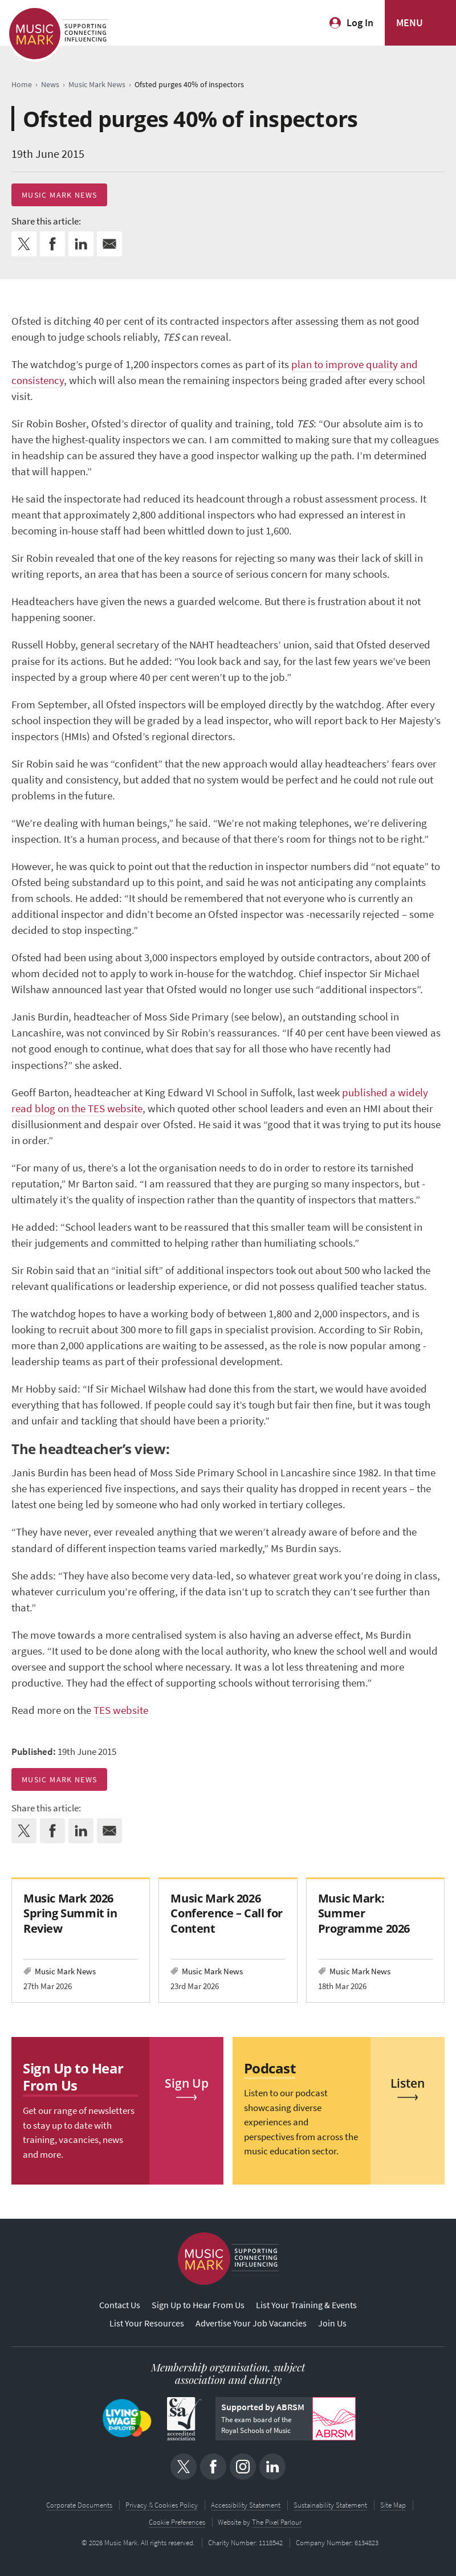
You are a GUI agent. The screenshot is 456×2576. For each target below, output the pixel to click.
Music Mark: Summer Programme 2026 (364, 1913)
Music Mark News (59, 195)
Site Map (393, 2505)
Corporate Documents (79, 2505)
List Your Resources (146, 2323)
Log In (360, 23)
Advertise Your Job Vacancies (251, 2323)
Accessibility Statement (245, 2505)
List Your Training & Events (306, 2305)
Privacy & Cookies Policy (161, 2505)
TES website (120, 1710)
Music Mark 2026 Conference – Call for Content (226, 1913)
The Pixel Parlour (277, 2522)
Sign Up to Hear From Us (198, 2305)
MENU (409, 23)
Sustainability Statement (330, 2505)
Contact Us (119, 2305)
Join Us (332, 2323)
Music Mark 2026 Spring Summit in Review (70, 1913)
